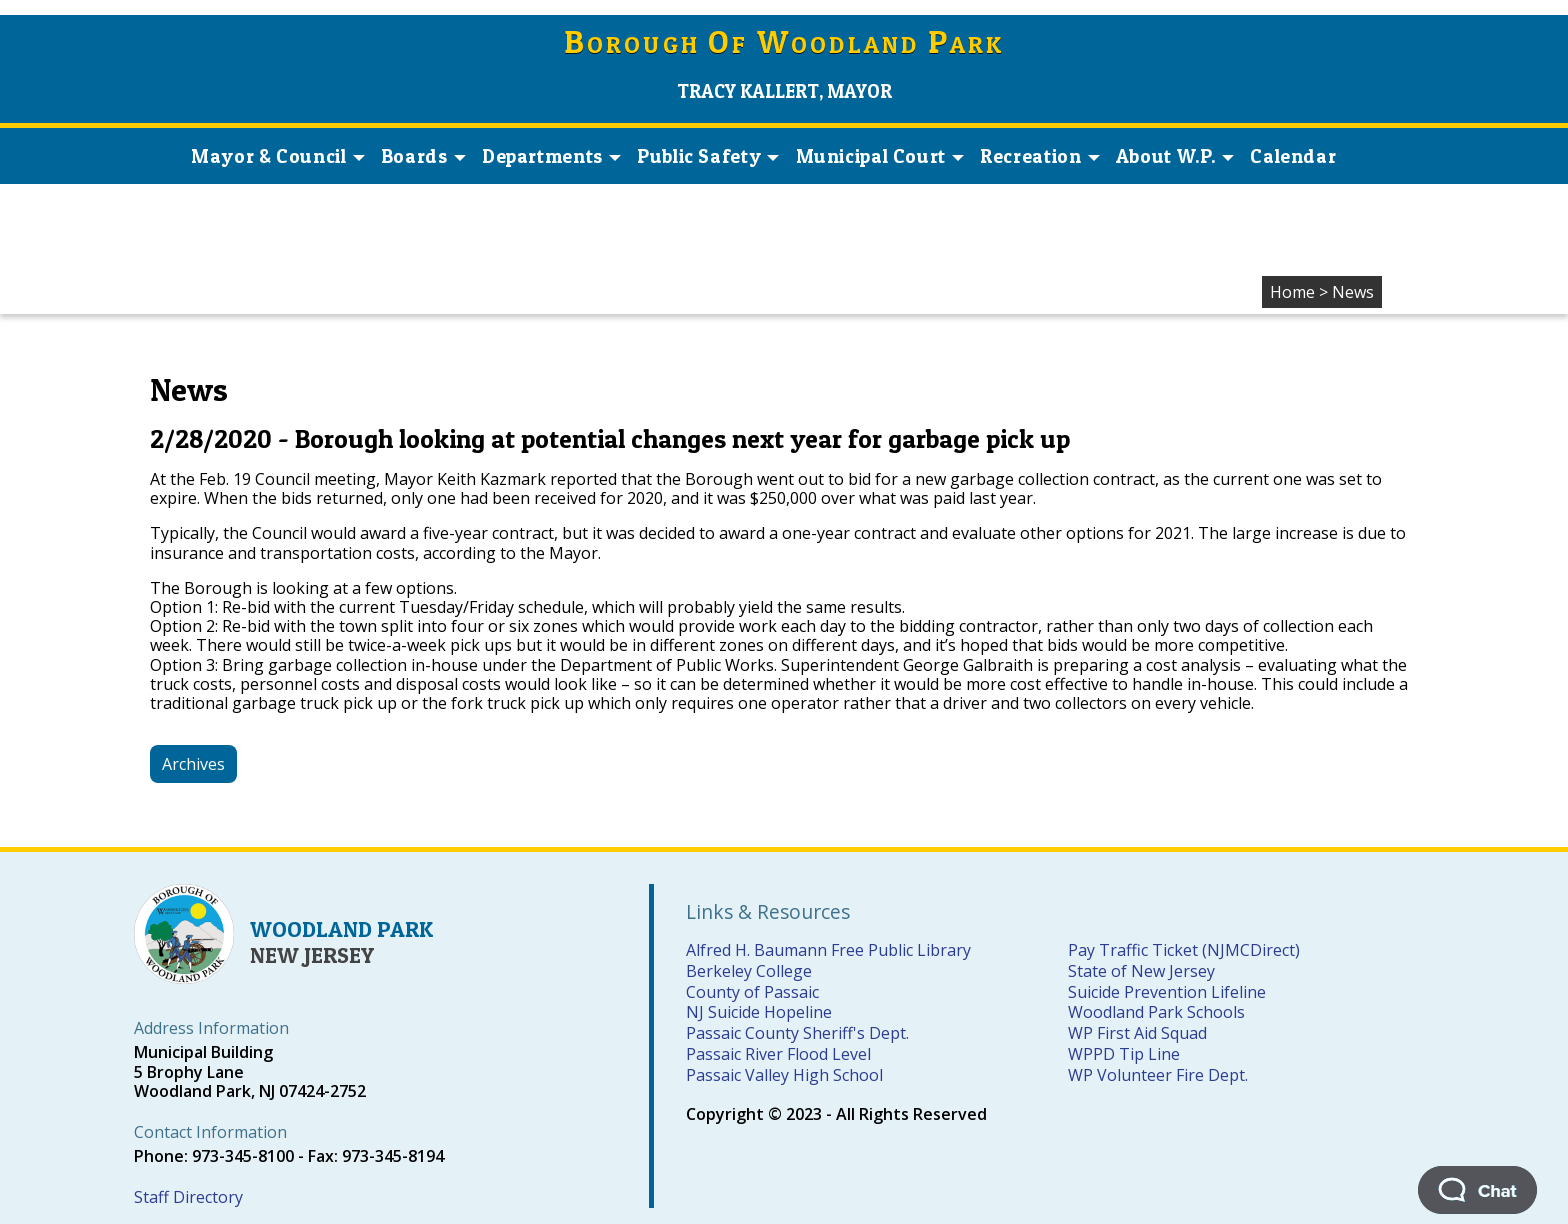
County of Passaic (752, 992)
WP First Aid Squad (1137, 1033)
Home (1292, 292)
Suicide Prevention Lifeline (1167, 992)
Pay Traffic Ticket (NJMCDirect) (1184, 950)
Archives (193, 764)
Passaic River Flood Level (778, 1054)
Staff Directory (188, 1197)
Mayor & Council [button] (277, 156)
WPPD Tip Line (1124, 1054)
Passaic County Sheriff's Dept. (797, 1033)
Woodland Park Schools (1156, 1012)
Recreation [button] (1039, 156)
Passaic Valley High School (784, 1075)
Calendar (1293, 156)
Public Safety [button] (708, 156)
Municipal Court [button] (880, 156)
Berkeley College (749, 971)
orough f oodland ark (784, 44)
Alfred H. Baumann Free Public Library (828, 950)
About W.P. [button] (1175, 156)
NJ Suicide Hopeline (759, 1012)
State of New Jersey (1141, 971)
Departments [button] (551, 156)
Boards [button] (423, 156)
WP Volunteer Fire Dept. (1158, 1075)
